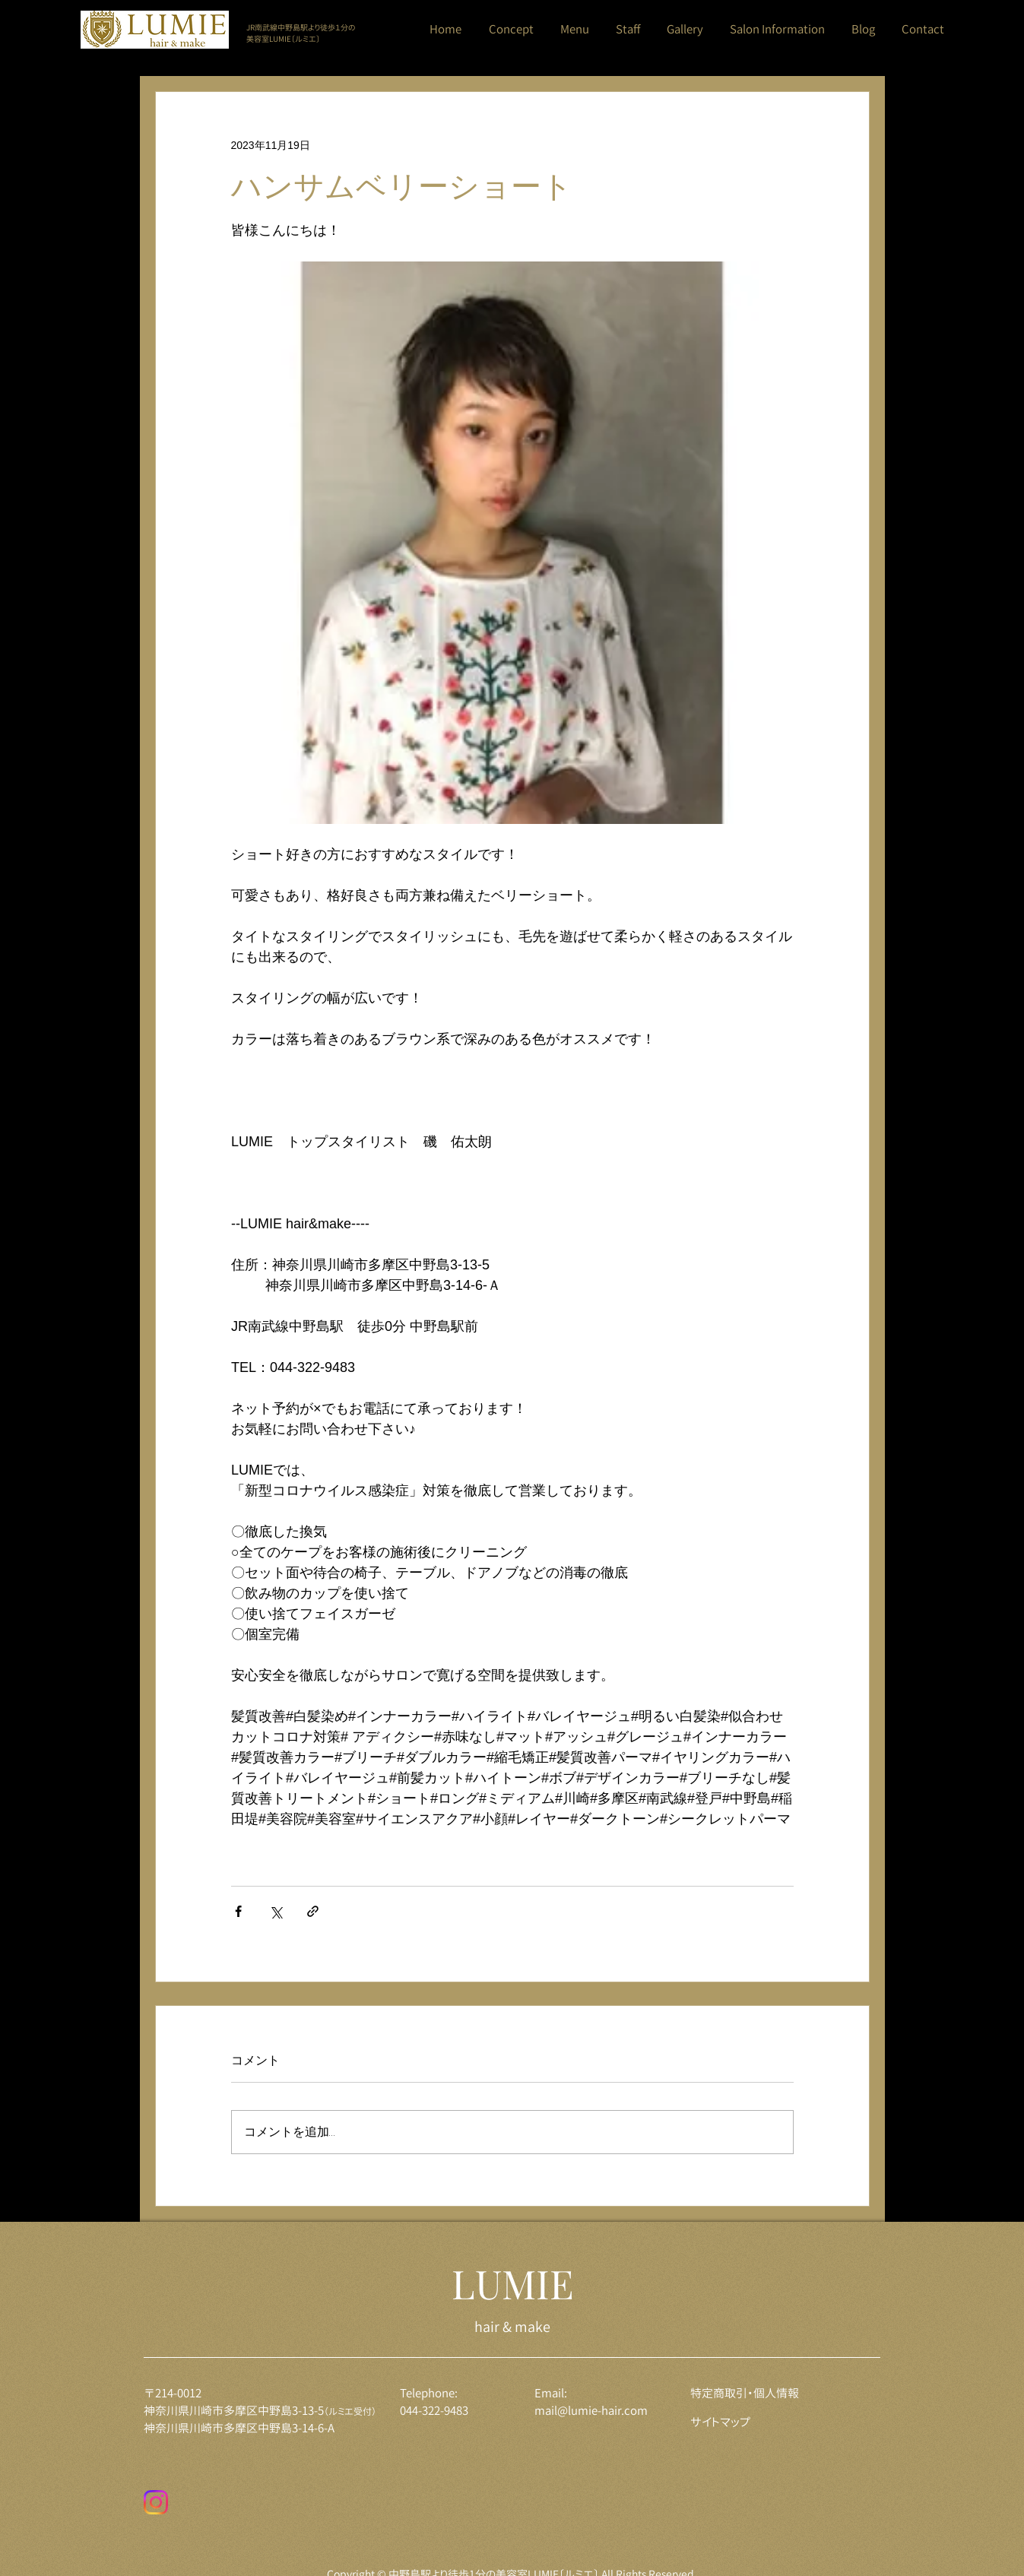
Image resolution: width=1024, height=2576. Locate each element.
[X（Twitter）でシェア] (275, 1911)
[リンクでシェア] (313, 1911)
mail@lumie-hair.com (591, 2411)
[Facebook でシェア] (238, 1911)
